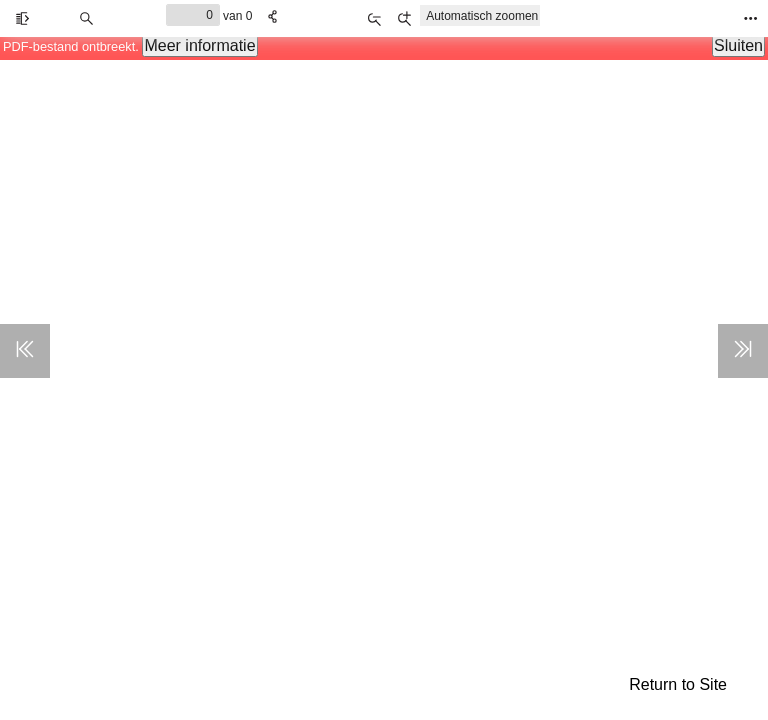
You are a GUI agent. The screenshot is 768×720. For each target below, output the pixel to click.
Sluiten (738, 45)
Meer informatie (199, 45)
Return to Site (678, 684)
